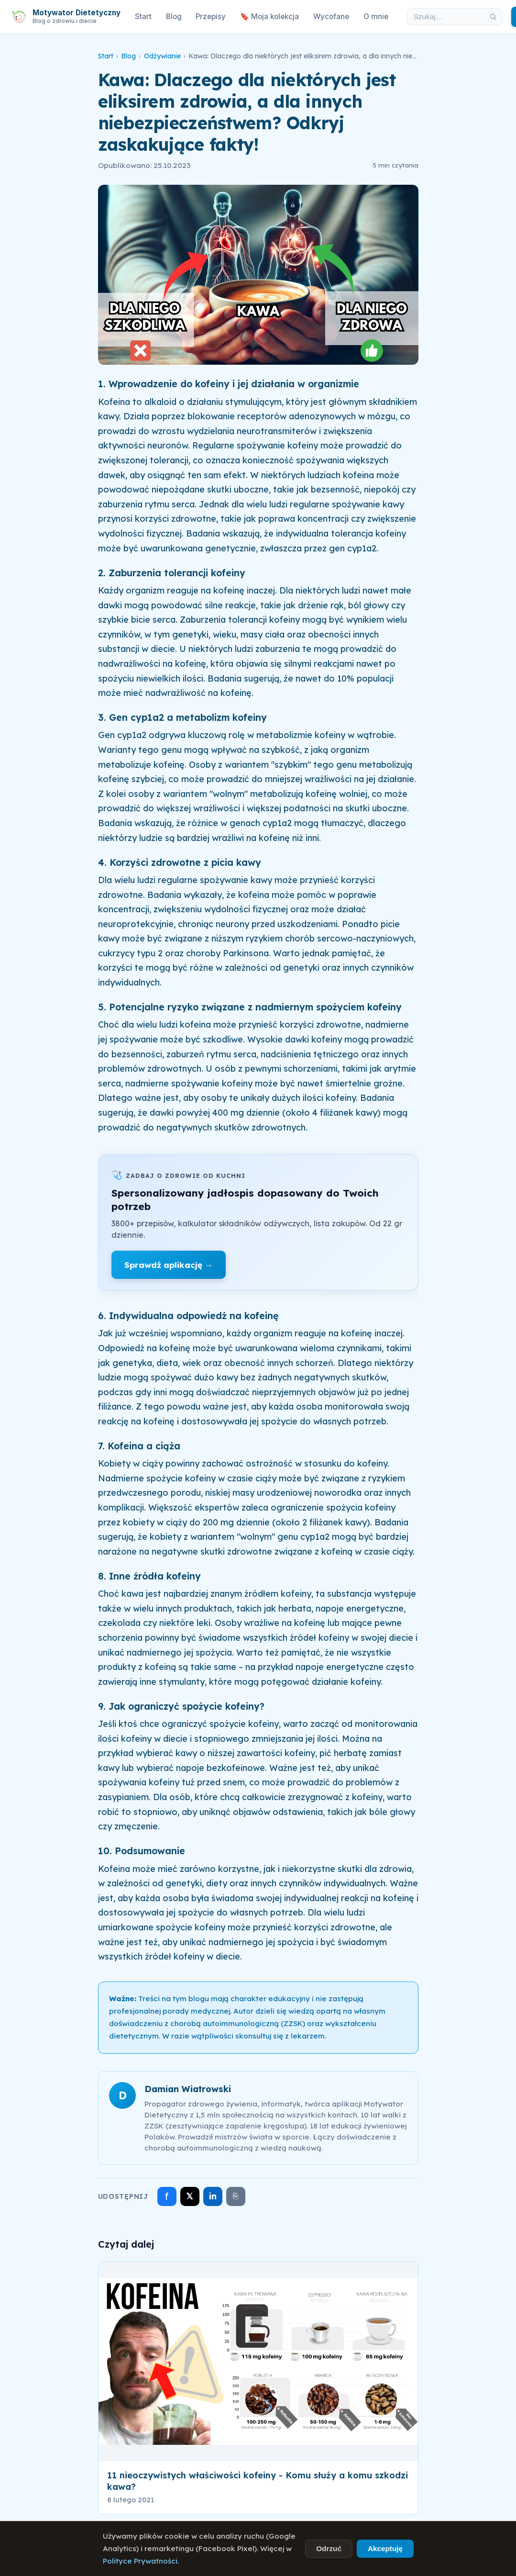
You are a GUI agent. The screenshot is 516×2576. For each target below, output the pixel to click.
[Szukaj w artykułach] (445, 17)
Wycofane (331, 16)
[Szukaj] (493, 16)
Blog (174, 16)
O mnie (375, 16)
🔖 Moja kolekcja (269, 16)
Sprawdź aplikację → (168, 1265)
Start (143, 16)
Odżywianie (162, 56)
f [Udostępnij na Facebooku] (166, 2196)
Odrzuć (328, 2548)
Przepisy (211, 16)
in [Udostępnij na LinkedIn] (213, 2196)
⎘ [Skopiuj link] (235, 2196)
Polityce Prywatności (140, 2560)
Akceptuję (385, 2548)
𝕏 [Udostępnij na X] (189, 2196)
